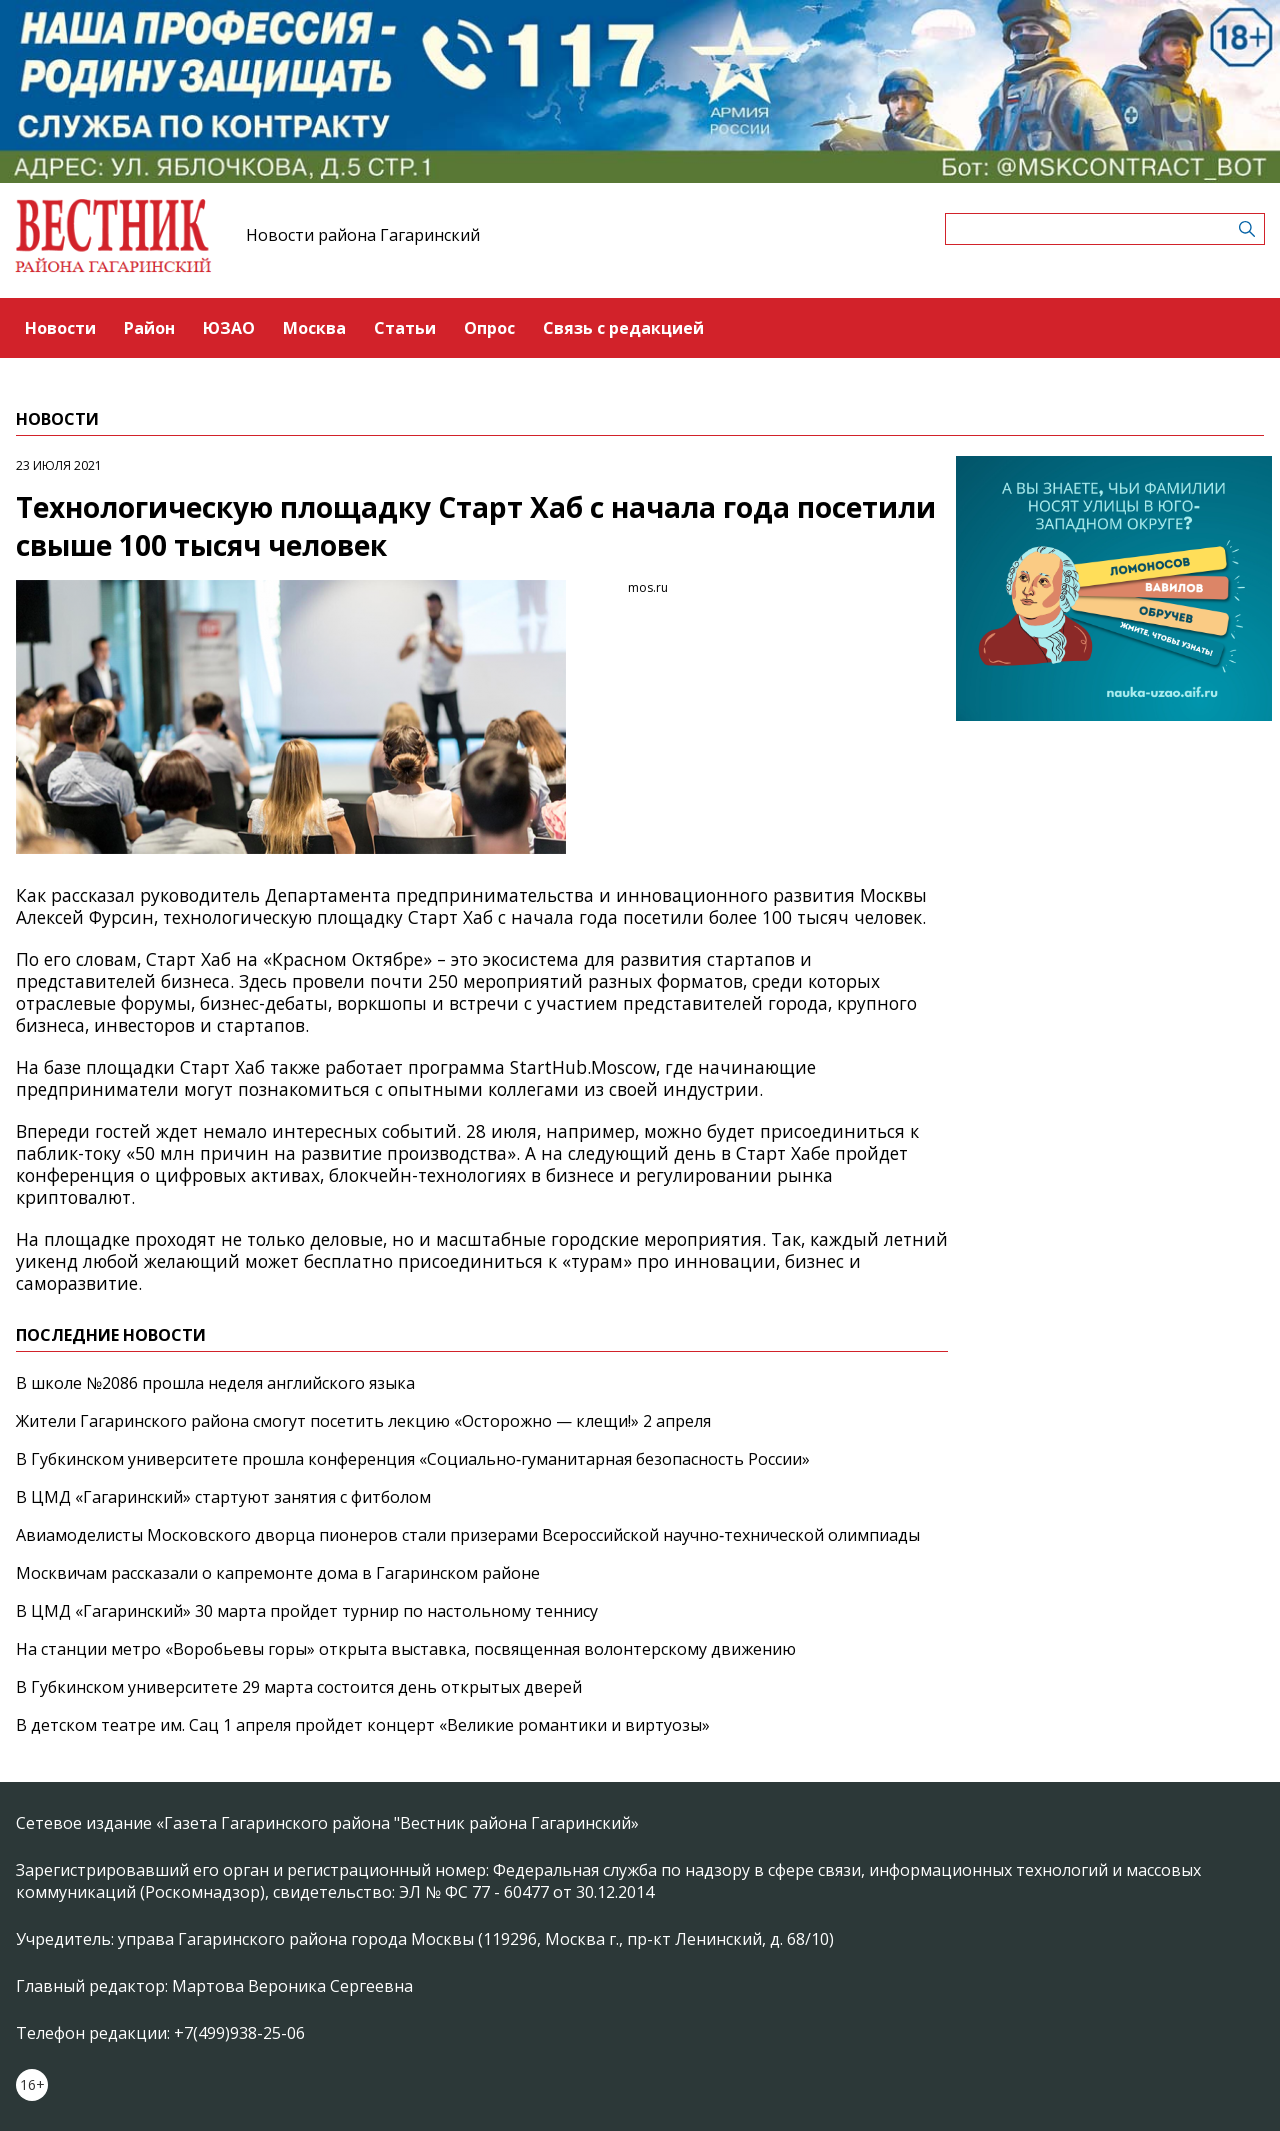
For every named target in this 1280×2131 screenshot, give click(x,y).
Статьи (405, 328)
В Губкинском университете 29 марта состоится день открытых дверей (299, 1687)
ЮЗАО (229, 328)
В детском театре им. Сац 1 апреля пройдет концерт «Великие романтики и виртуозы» (363, 1725)
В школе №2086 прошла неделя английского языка (215, 1383)
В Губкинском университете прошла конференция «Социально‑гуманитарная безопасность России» (413, 1459)
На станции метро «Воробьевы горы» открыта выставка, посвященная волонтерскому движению (406, 1649)
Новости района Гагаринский (363, 235)
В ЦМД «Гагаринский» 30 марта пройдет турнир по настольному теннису (307, 1611)
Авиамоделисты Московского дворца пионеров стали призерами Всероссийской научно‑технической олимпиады (468, 1535)
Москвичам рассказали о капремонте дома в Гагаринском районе (278, 1573)
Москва (314, 328)
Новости (60, 328)
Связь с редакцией (623, 328)
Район (149, 328)
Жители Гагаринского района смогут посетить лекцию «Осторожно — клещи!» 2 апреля (363, 1421)
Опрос (489, 328)
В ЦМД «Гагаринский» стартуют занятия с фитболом (223, 1497)
